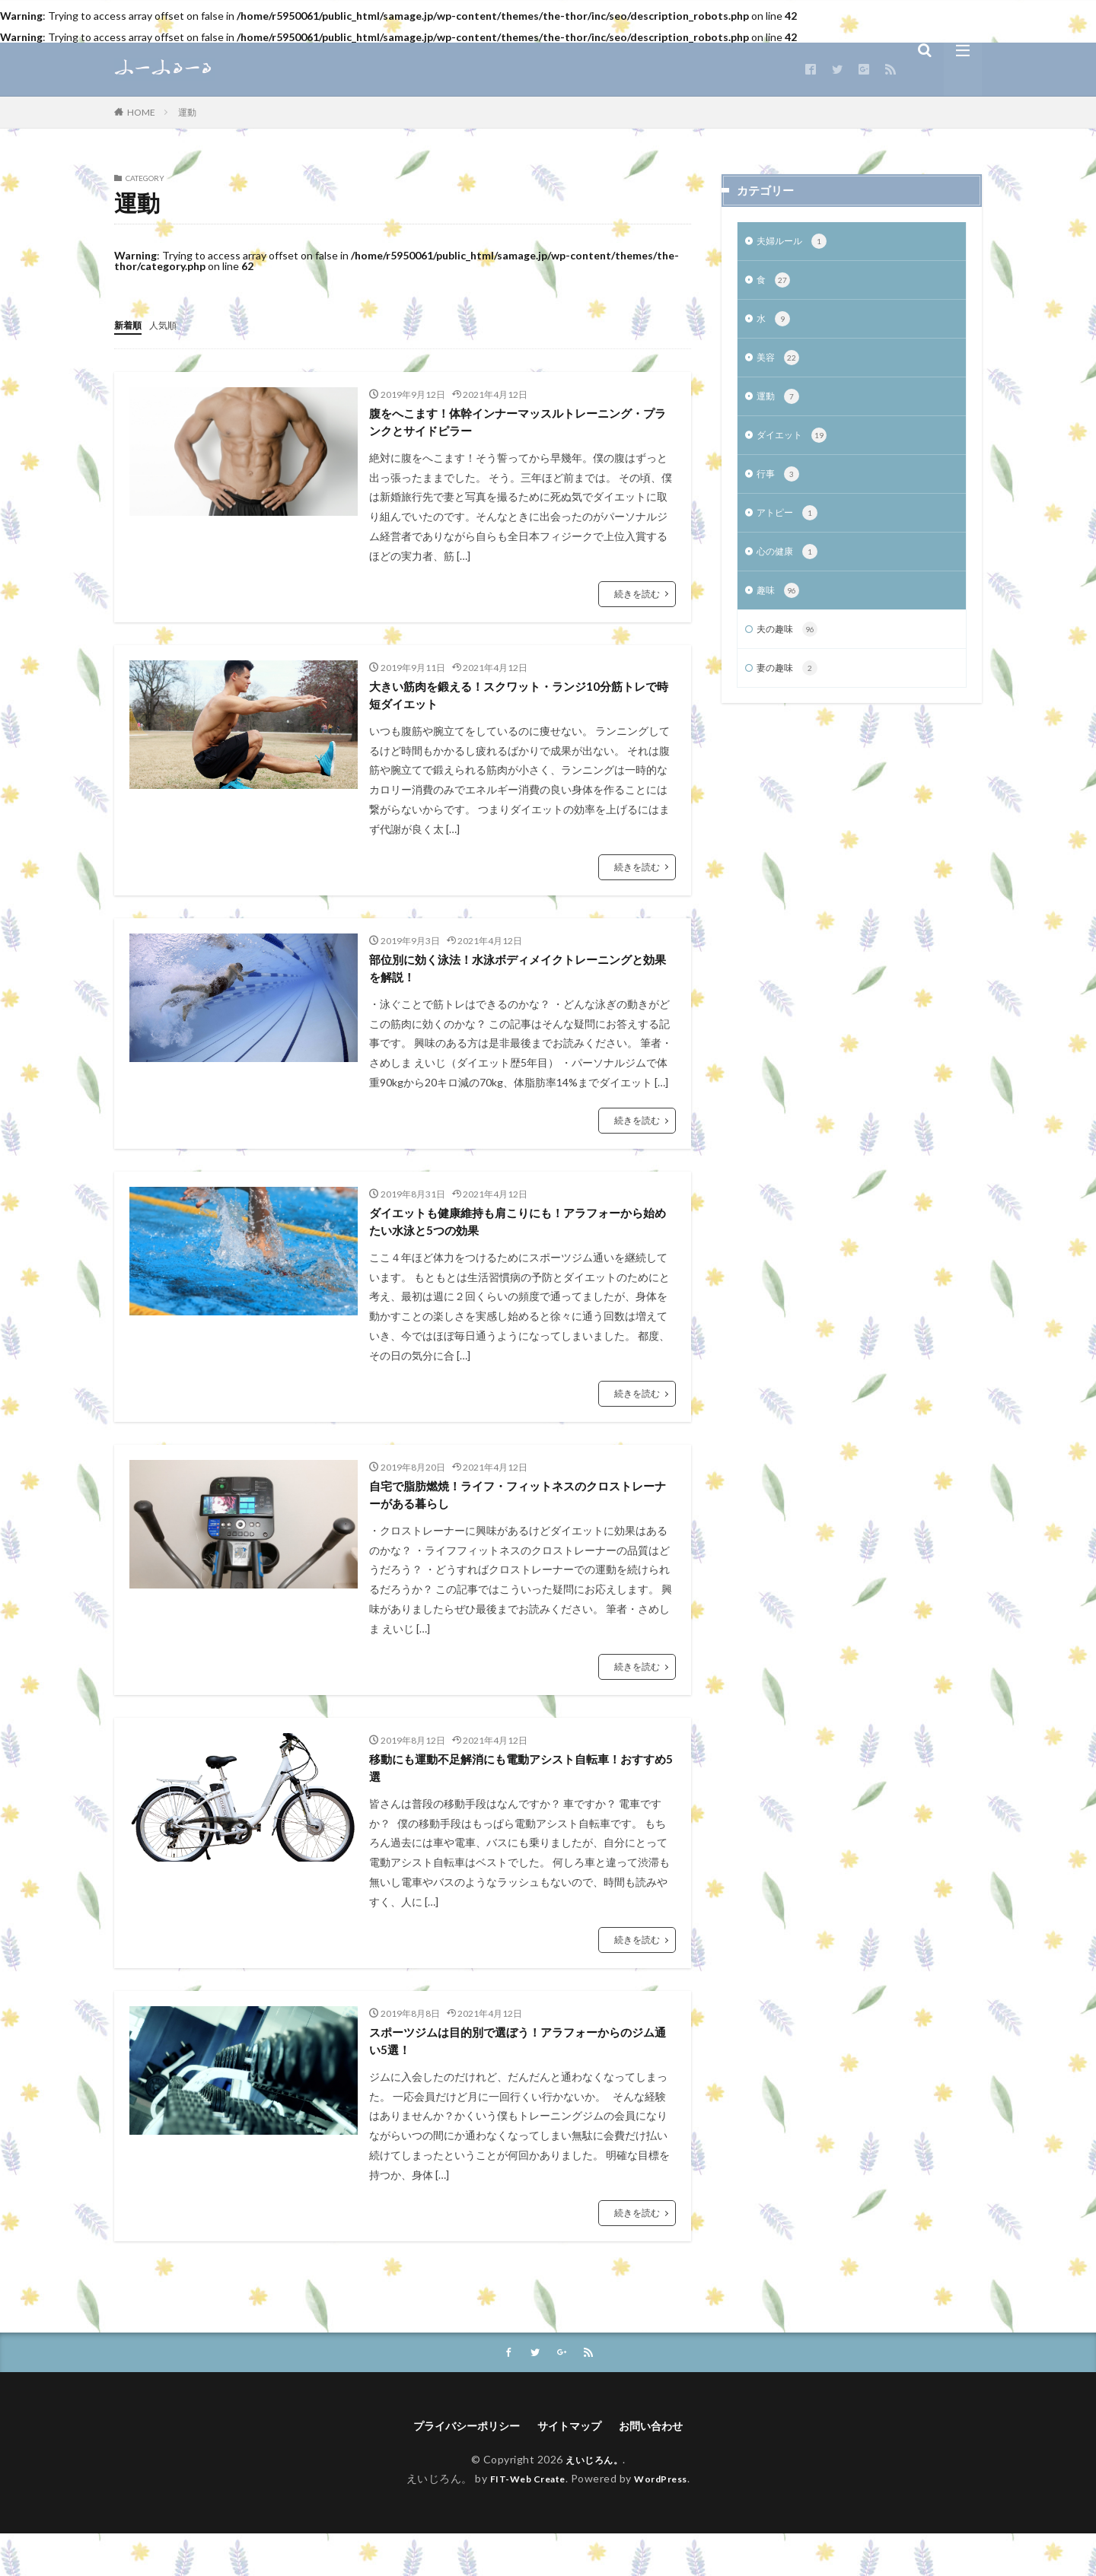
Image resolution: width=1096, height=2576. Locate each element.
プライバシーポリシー (457, 2467)
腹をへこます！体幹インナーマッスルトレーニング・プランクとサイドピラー (520, 424)
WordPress (667, 2520)
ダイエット (796, 444)
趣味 (780, 605)
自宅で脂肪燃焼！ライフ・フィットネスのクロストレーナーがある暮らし (520, 1519)
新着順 (130, 324)
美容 (780, 363)
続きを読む (637, 598)
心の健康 (790, 565)
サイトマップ (572, 2467)
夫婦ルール (796, 242)
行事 (780, 484)
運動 (187, 112)
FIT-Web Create (523, 2520)
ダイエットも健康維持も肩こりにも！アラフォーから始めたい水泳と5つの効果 (520, 1240)
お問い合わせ (662, 2467)
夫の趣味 (790, 646)
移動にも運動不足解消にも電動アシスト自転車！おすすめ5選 (520, 1798)
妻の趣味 (790, 686)
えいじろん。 (594, 2501)
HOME (141, 111)
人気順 (170, 324)
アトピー (790, 525)
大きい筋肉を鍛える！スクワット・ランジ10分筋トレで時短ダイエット (520, 702)
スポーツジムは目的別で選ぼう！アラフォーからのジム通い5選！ (520, 2076)
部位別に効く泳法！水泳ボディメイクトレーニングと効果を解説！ (520, 981)
